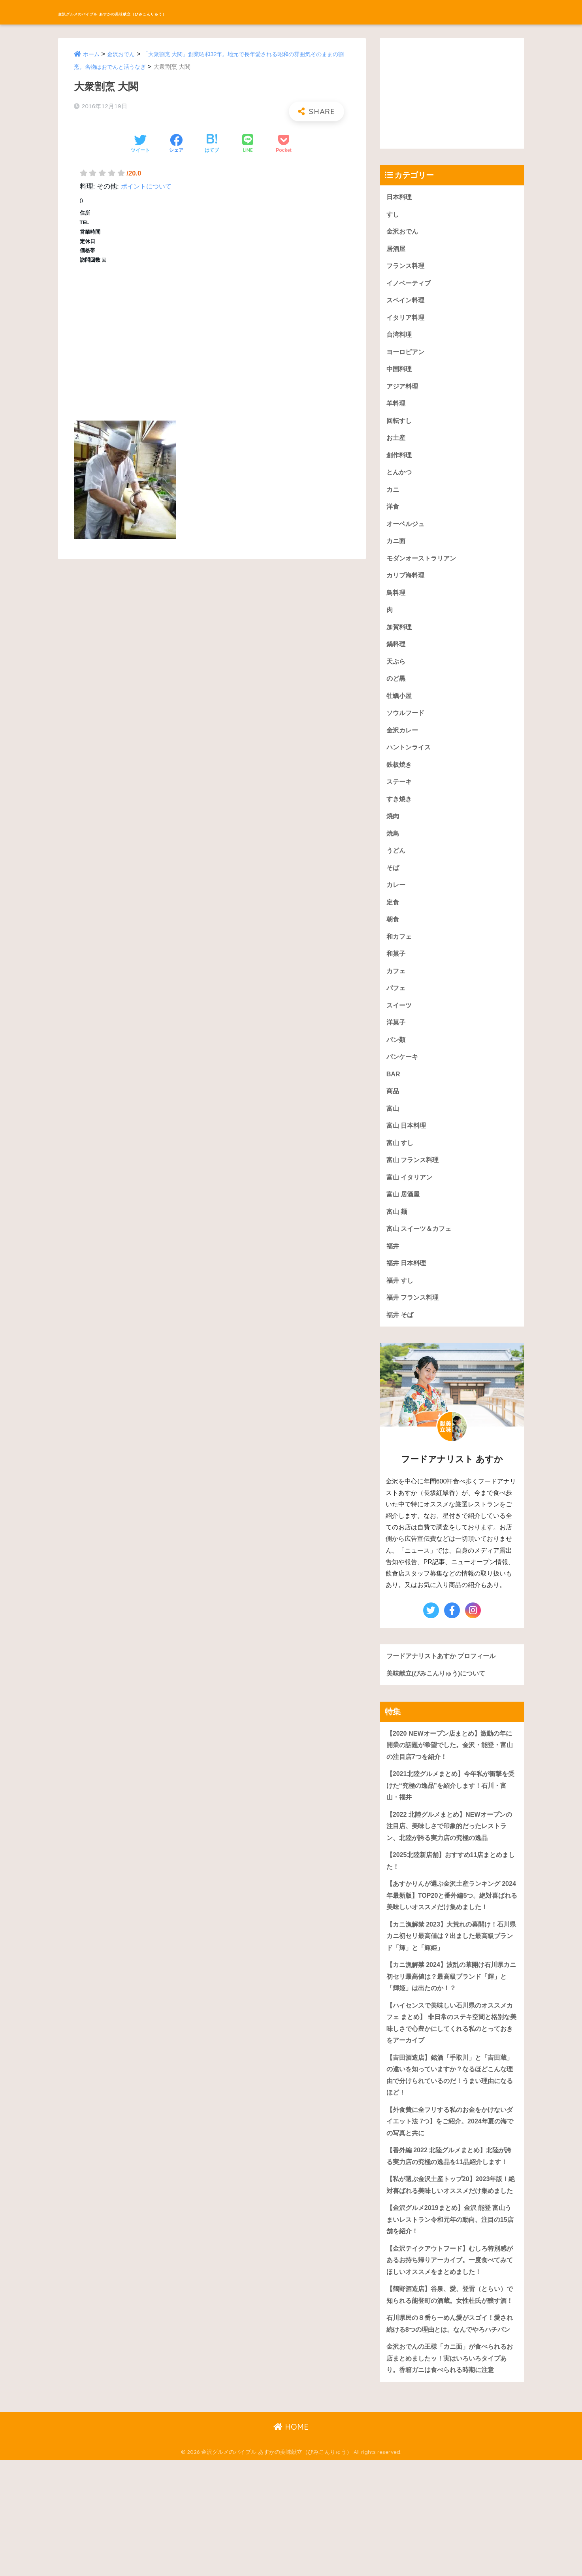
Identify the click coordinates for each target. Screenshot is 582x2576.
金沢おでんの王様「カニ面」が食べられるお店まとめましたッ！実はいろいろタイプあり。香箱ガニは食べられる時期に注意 (450, 2473)
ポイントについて (148, 186)
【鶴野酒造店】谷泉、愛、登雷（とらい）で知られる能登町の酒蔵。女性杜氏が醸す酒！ (450, 2389)
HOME (291, 2543)
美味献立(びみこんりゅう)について (439, 1705)
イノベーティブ (409, 285)
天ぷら (396, 674)
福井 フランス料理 (414, 1328)
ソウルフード (406, 727)
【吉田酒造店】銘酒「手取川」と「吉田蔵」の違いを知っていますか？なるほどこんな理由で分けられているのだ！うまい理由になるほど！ (450, 2131)
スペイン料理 (406, 303)
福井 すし (400, 1310)
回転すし (399, 426)
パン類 (396, 1062)
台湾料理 (399, 338)
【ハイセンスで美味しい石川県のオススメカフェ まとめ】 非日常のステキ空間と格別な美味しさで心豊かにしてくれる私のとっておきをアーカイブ (450, 2077)
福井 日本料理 (407, 1292)
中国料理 (399, 373)
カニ (393, 497)
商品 (393, 1116)
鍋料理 (396, 656)
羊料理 (396, 409)
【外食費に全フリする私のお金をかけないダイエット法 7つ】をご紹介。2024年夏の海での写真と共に (450, 2179)
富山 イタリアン (410, 1204)
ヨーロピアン (406, 356)
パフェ (396, 1009)
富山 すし (400, 1169)
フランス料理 (406, 268)
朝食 (393, 939)
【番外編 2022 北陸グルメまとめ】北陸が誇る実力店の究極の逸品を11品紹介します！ (449, 2221)
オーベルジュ (406, 532)
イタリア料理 (406, 321)
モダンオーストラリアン (423, 568)
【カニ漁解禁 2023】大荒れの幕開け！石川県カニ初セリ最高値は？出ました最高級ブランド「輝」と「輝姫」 (451, 1987)
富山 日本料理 (407, 1151)
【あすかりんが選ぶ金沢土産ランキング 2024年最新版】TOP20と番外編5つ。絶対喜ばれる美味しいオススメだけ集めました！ (449, 1939)
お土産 (396, 444)
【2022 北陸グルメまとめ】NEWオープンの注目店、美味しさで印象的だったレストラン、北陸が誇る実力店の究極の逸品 (450, 1862)
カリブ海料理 (406, 585)
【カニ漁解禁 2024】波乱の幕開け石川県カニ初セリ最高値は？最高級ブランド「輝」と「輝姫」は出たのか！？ (451, 2029)
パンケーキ (403, 1080)
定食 (393, 921)
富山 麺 (397, 1240)
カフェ (396, 992)
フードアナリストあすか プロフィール (444, 1687)
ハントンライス (409, 762)
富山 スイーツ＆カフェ (421, 1257)
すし (393, 215)
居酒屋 (396, 250)
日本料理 (399, 197)
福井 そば (400, 1345)
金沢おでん (123, 54)
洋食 (393, 515)
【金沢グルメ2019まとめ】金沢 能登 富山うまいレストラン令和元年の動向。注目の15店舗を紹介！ (450, 2305)
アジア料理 (403, 391)
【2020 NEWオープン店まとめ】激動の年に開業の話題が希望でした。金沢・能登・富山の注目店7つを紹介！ (450, 1778)
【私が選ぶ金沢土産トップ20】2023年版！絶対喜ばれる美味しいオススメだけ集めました (451, 2263)
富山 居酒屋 (404, 1222)
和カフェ (399, 957)
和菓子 (396, 974)
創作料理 (399, 462)
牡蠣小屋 (399, 709)
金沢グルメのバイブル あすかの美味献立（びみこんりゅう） (191, 12)
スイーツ (399, 1027)
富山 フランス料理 (414, 1186)
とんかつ (399, 479)
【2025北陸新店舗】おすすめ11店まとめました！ (451, 1898)
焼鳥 (393, 851)
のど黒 (396, 692)
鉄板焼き (399, 780)
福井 (393, 1275)
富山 (393, 1133)
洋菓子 (396, 1045)
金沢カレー (403, 745)
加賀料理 (399, 639)
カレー (396, 904)
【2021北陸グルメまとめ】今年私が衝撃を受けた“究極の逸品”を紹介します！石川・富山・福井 (450, 1820)
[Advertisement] (212, 339)
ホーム (92, 54)
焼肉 (393, 833)
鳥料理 (396, 603)
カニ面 (396, 550)
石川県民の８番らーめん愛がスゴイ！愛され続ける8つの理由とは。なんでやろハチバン (450, 2431)
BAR (393, 1098)
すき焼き (399, 815)
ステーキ (399, 798)
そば (393, 886)
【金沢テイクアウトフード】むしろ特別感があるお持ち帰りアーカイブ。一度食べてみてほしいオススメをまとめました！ (450, 2347)
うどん (396, 868)
